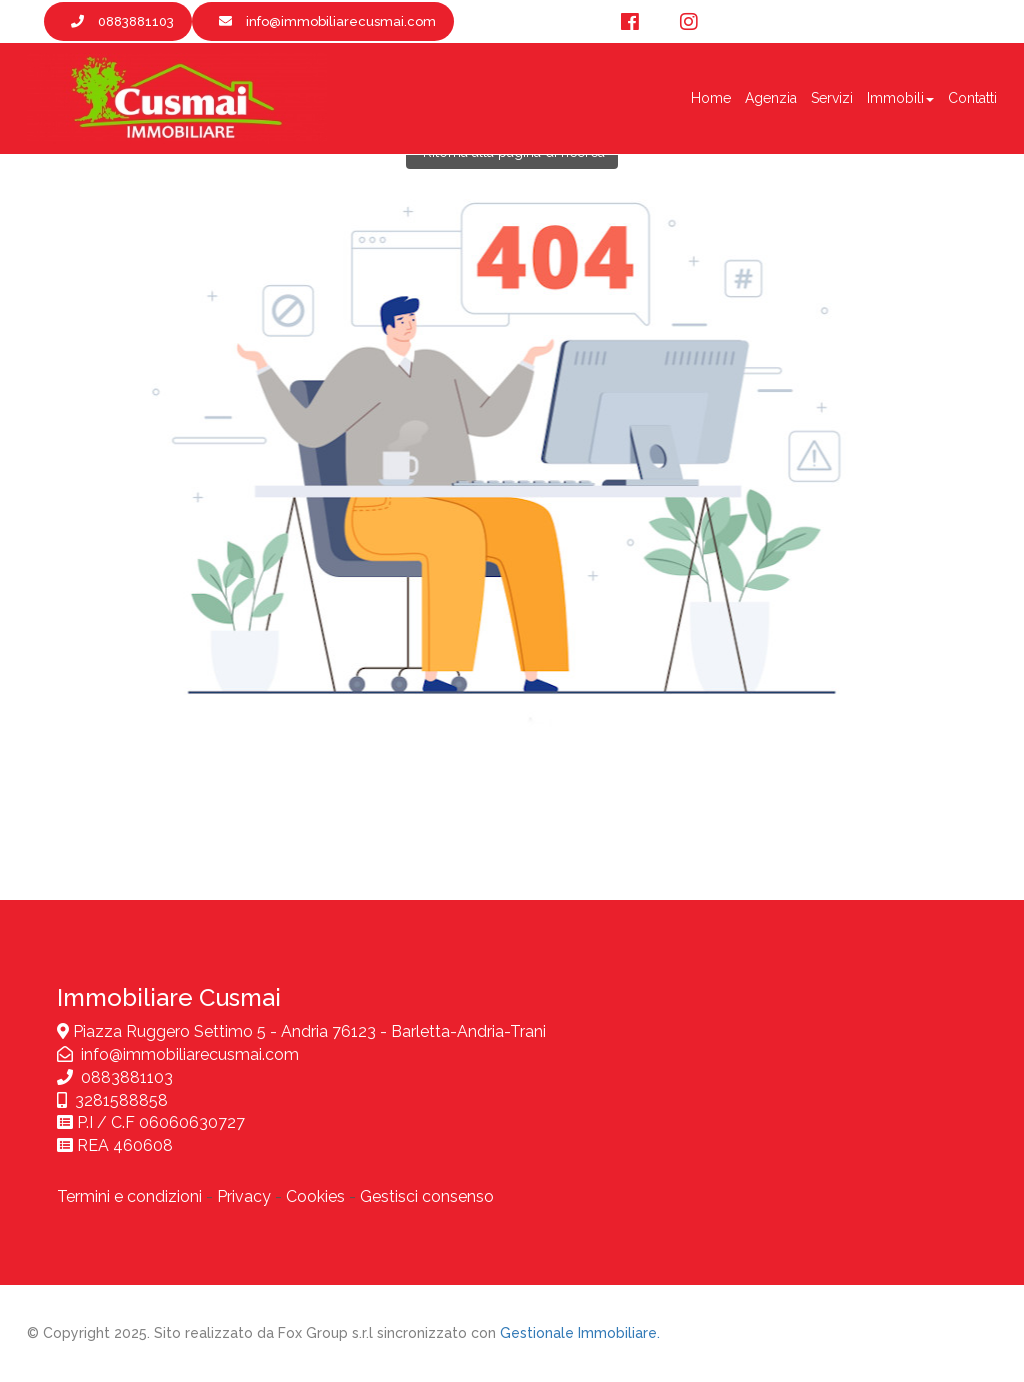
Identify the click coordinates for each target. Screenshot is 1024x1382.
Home (711, 98)
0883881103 (127, 1077)
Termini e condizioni (129, 1196)
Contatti (972, 98)
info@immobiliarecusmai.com (190, 1054)
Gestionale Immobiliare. (580, 1333)
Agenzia (771, 98)
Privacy (244, 1196)
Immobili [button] (900, 98)
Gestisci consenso (427, 1196)
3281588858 (121, 1100)
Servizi (832, 98)
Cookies (315, 1196)
